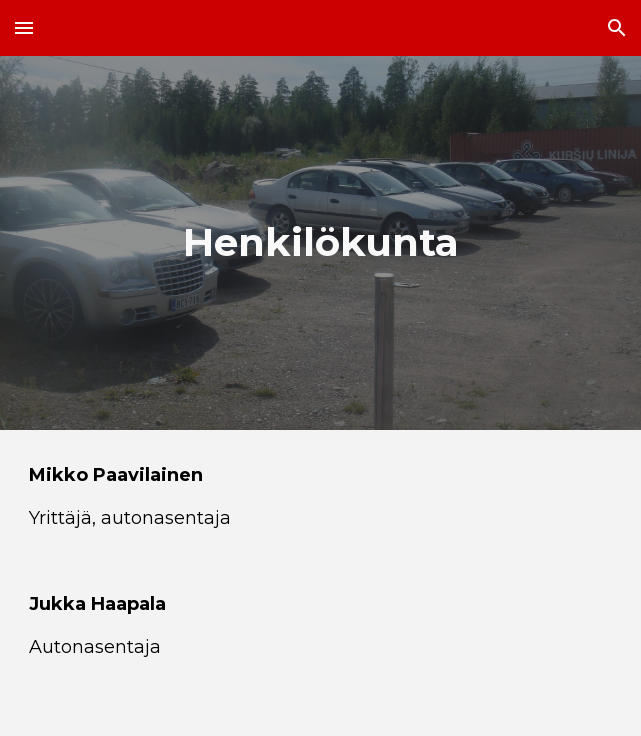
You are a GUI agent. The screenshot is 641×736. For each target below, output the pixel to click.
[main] (320, 242)
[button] (24, 27)
